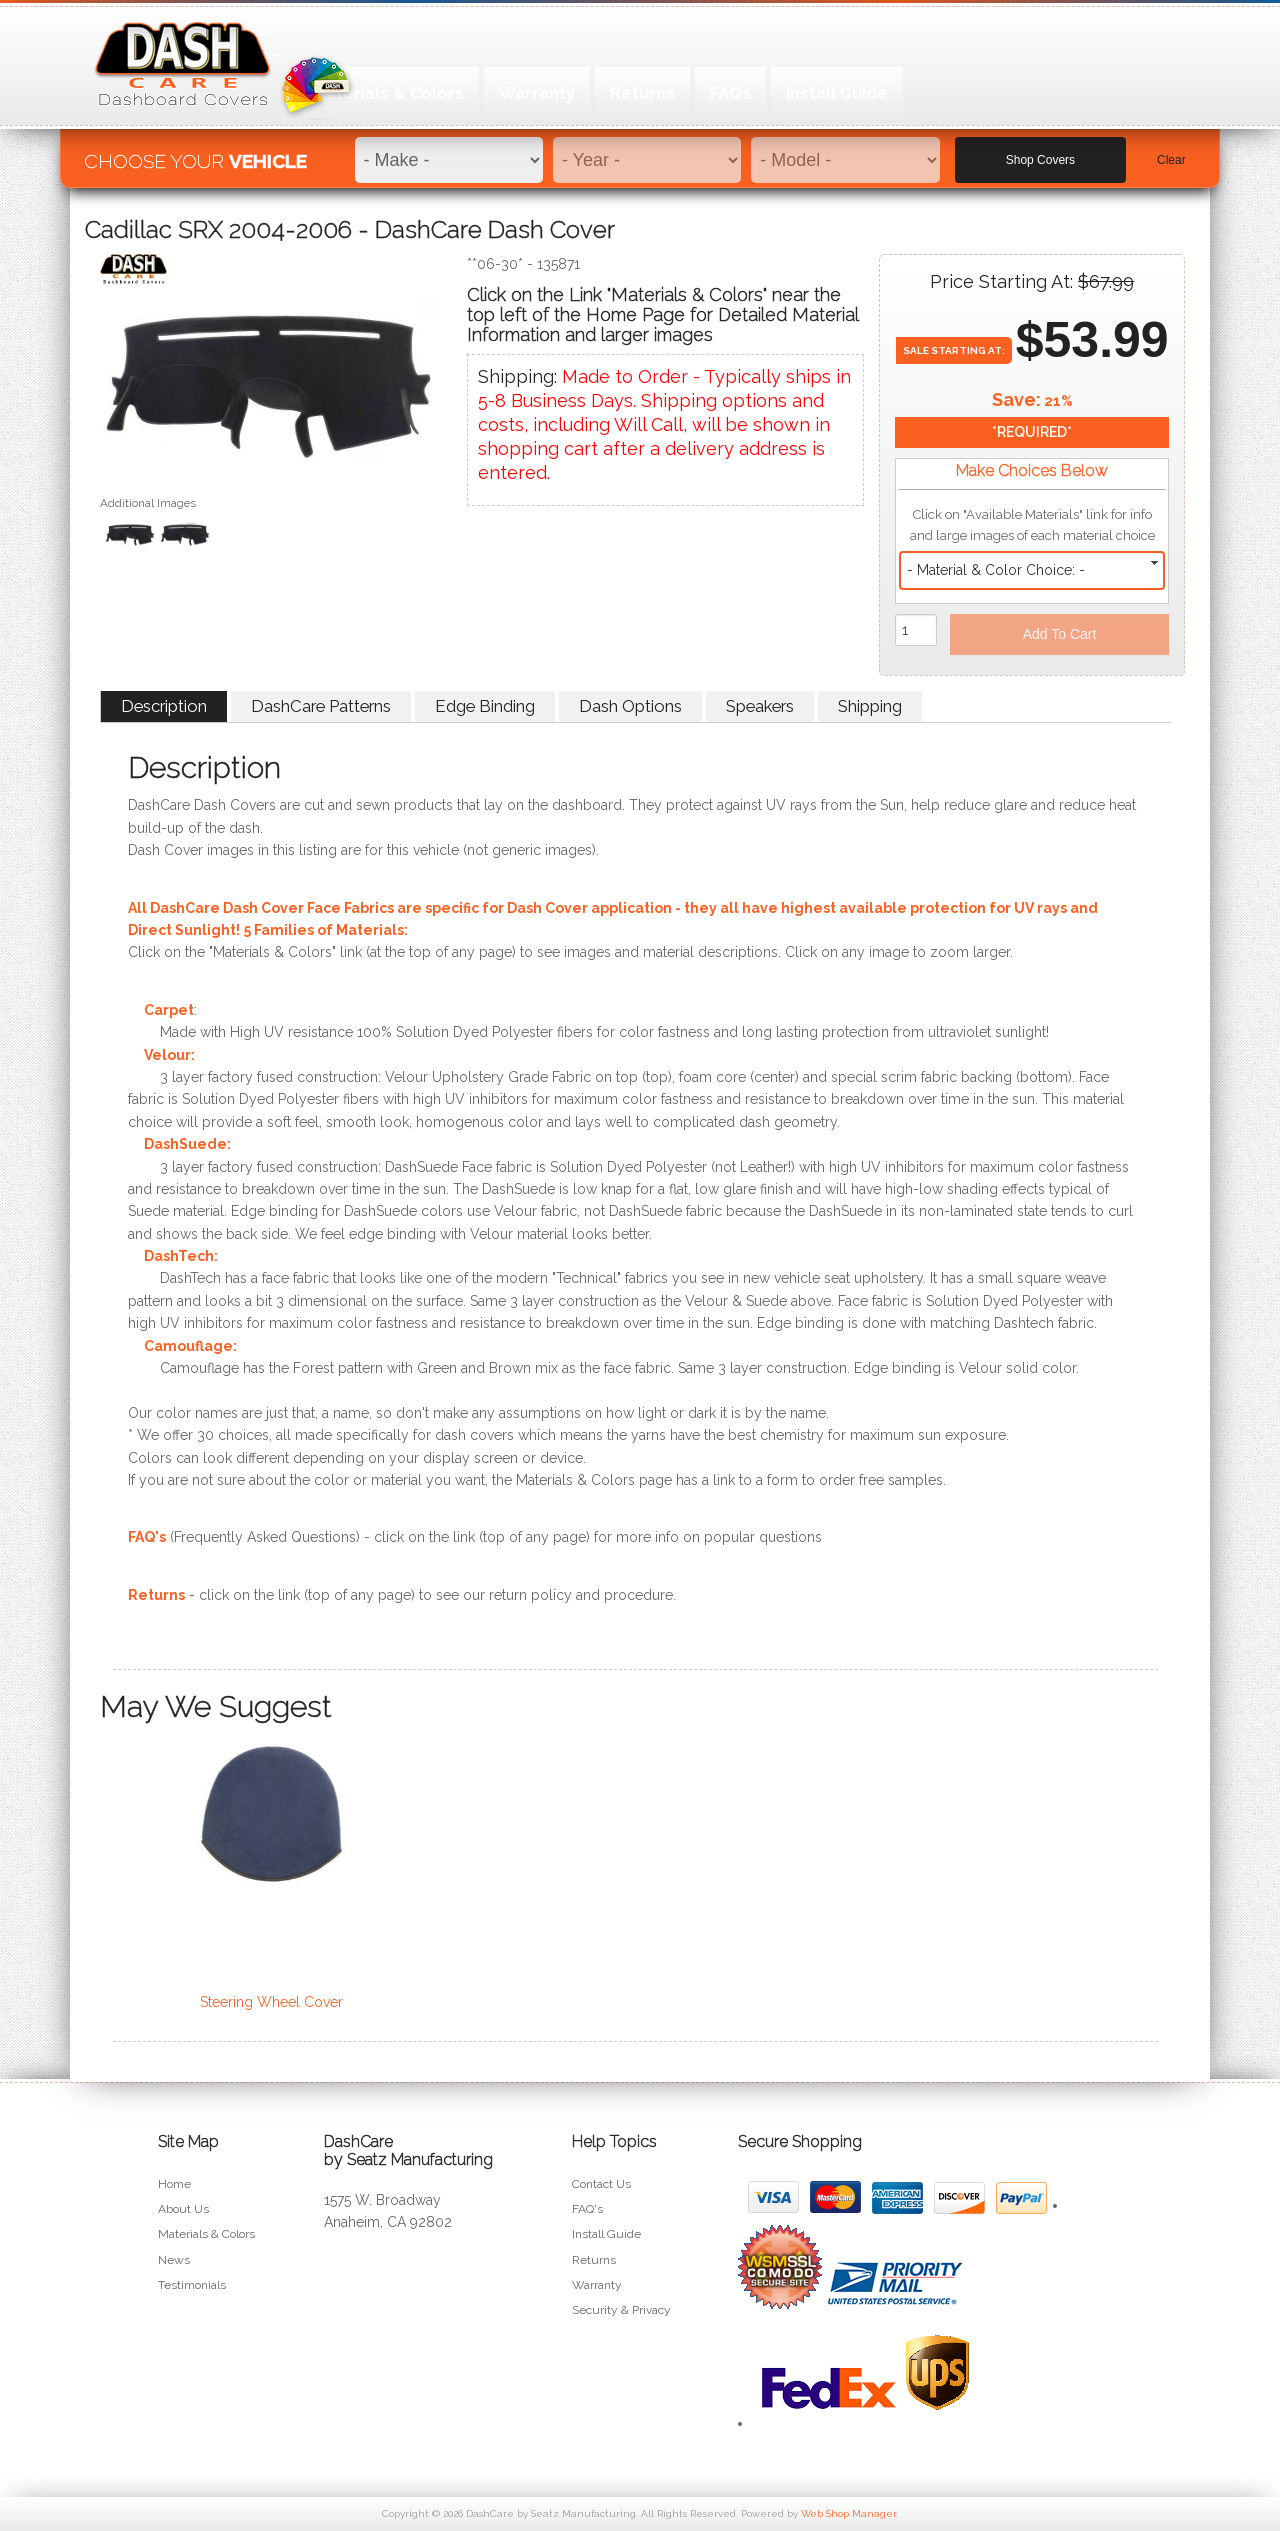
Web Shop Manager (848, 2513)
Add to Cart (1060, 634)
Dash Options (630, 706)
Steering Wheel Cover (271, 2002)
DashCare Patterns (321, 706)
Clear (1171, 151)
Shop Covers (1040, 151)
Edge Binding (485, 706)
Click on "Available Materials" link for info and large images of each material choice (1032, 525)
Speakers (760, 706)
